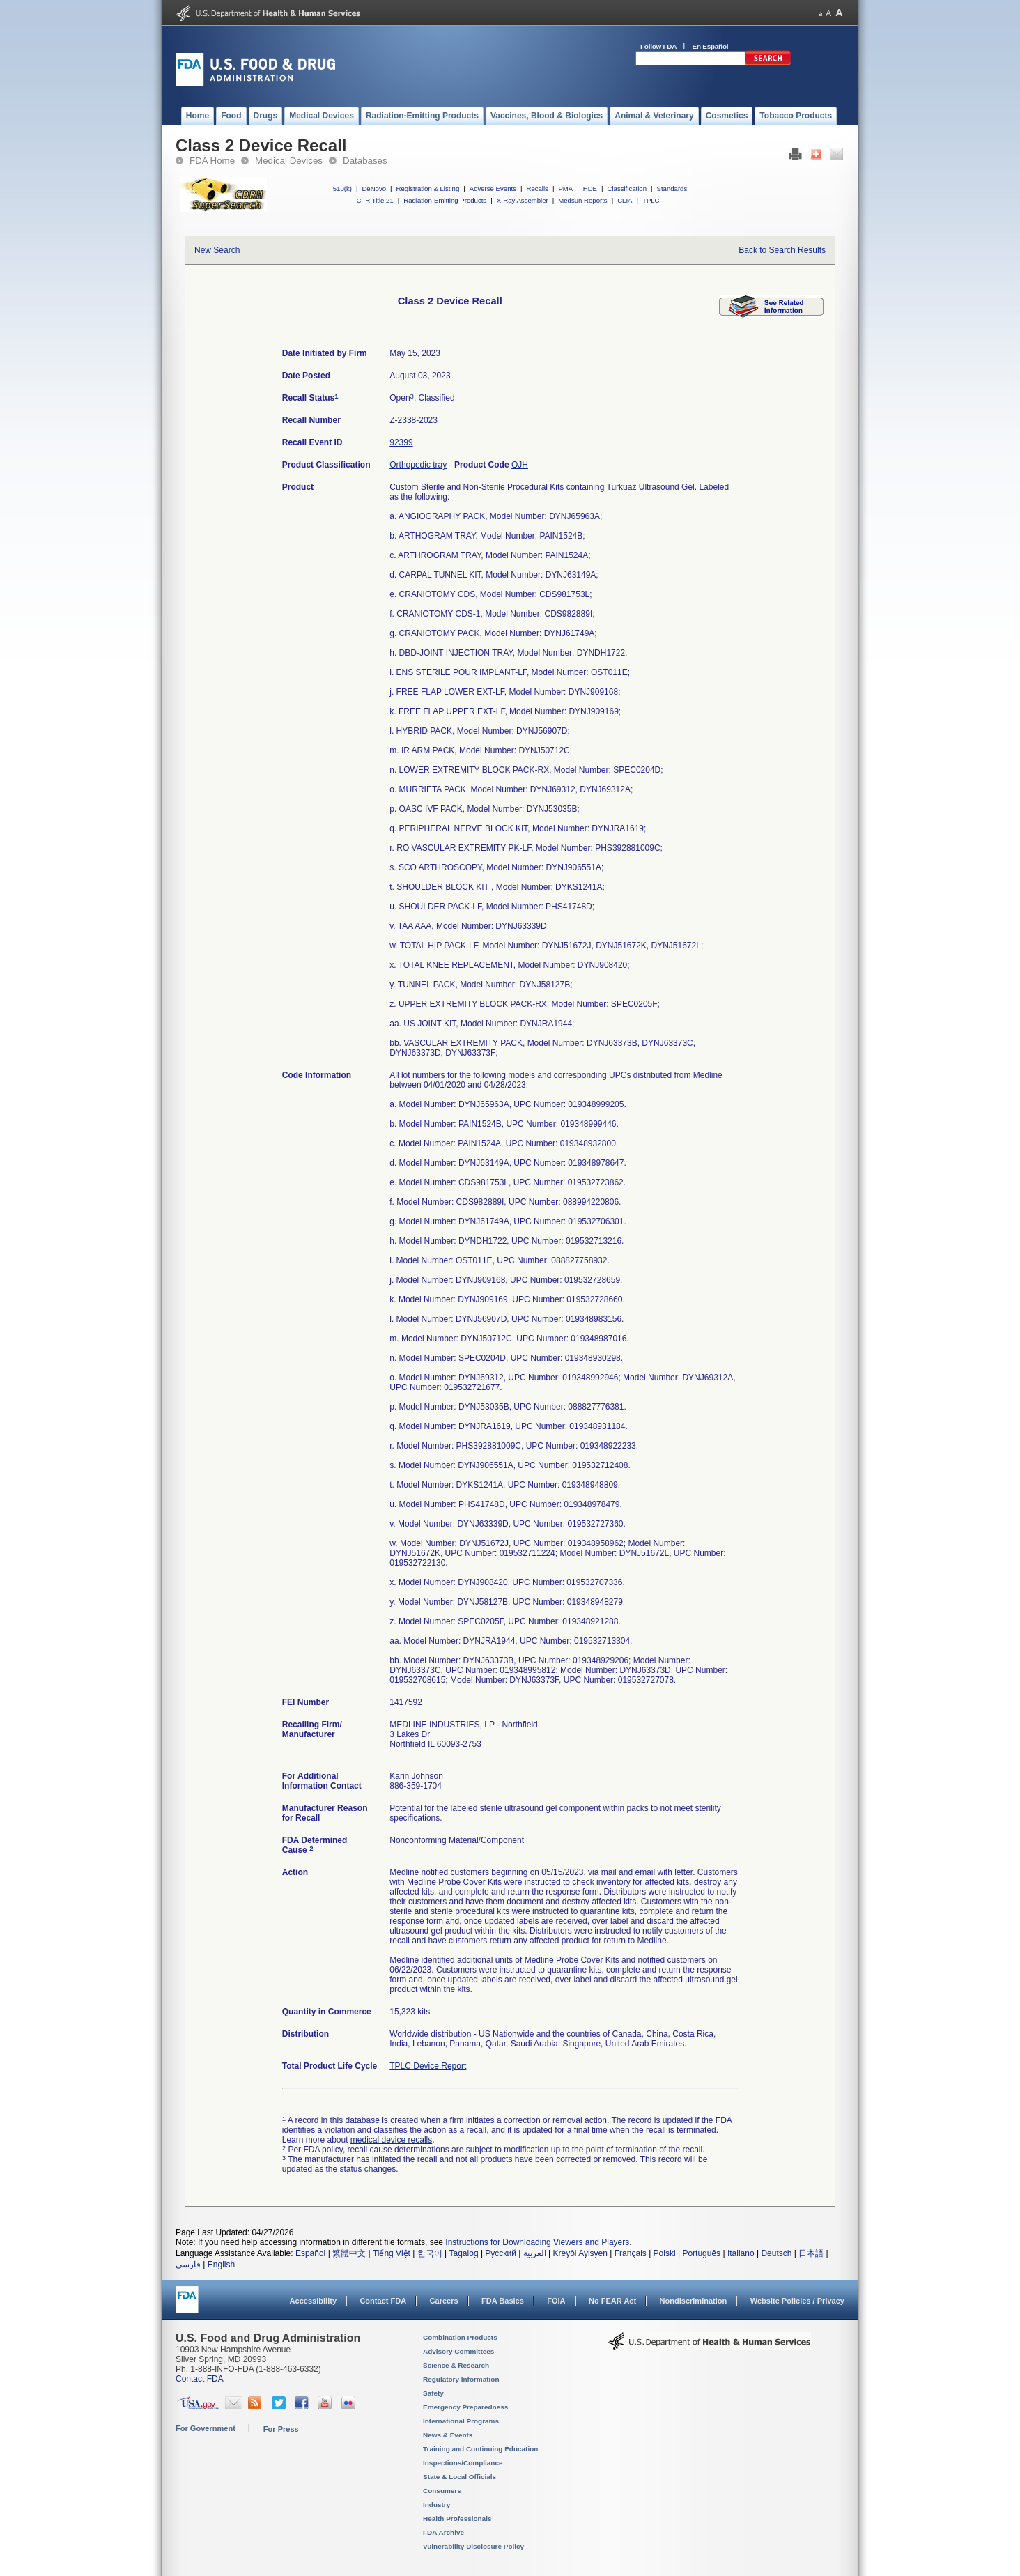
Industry (436, 2504)
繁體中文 (349, 2253)
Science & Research (456, 2365)
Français (631, 2253)
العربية (534, 2253)
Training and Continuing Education (480, 2449)
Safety (433, 2393)
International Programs (461, 2421)
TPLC (651, 200)
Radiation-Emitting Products (444, 200)
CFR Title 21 (374, 200)
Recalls (537, 188)
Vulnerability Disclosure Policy (473, 2546)
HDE (590, 188)
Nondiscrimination (693, 2301)
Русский (500, 2253)
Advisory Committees (458, 2351)
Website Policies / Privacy (797, 2301)
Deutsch (776, 2253)
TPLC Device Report (427, 2066)
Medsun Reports (582, 200)
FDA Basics (502, 2301)
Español (310, 2253)
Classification (627, 188)
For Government (205, 2428)
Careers (444, 2301)
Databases (365, 160)
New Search (217, 250)
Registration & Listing (428, 188)
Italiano (741, 2253)
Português (701, 2253)
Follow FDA (658, 46)
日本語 (811, 2253)
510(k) (342, 188)
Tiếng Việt (391, 2253)
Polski (665, 2253)
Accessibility (313, 2301)
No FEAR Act (612, 2301)
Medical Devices (289, 160)
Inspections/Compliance (463, 2463)
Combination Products (460, 2337)
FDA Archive (443, 2532)
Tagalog (464, 2253)
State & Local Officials (459, 2477)
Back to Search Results (782, 250)
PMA (565, 188)
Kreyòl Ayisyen (580, 2253)
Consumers (442, 2490)
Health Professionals (457, 2518)
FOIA (556, 2301)
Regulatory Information (461, 2379)
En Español (711, 46)
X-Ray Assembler (522, 200)
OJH (519, 465)
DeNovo (374, 188)
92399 (400, 442)
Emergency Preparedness (465, 2407)
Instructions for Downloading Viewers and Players (537, 2242)
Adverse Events (493, 188)
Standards (672, 188)
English (221, 2264)
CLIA (624, 200)
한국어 (429, 2253)
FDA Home (212, 160)
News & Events (447, 2435)
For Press (281, 2429)
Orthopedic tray (418, 465)
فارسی (188, 2264)
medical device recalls (391, 2140)
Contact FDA (383, 2301)
